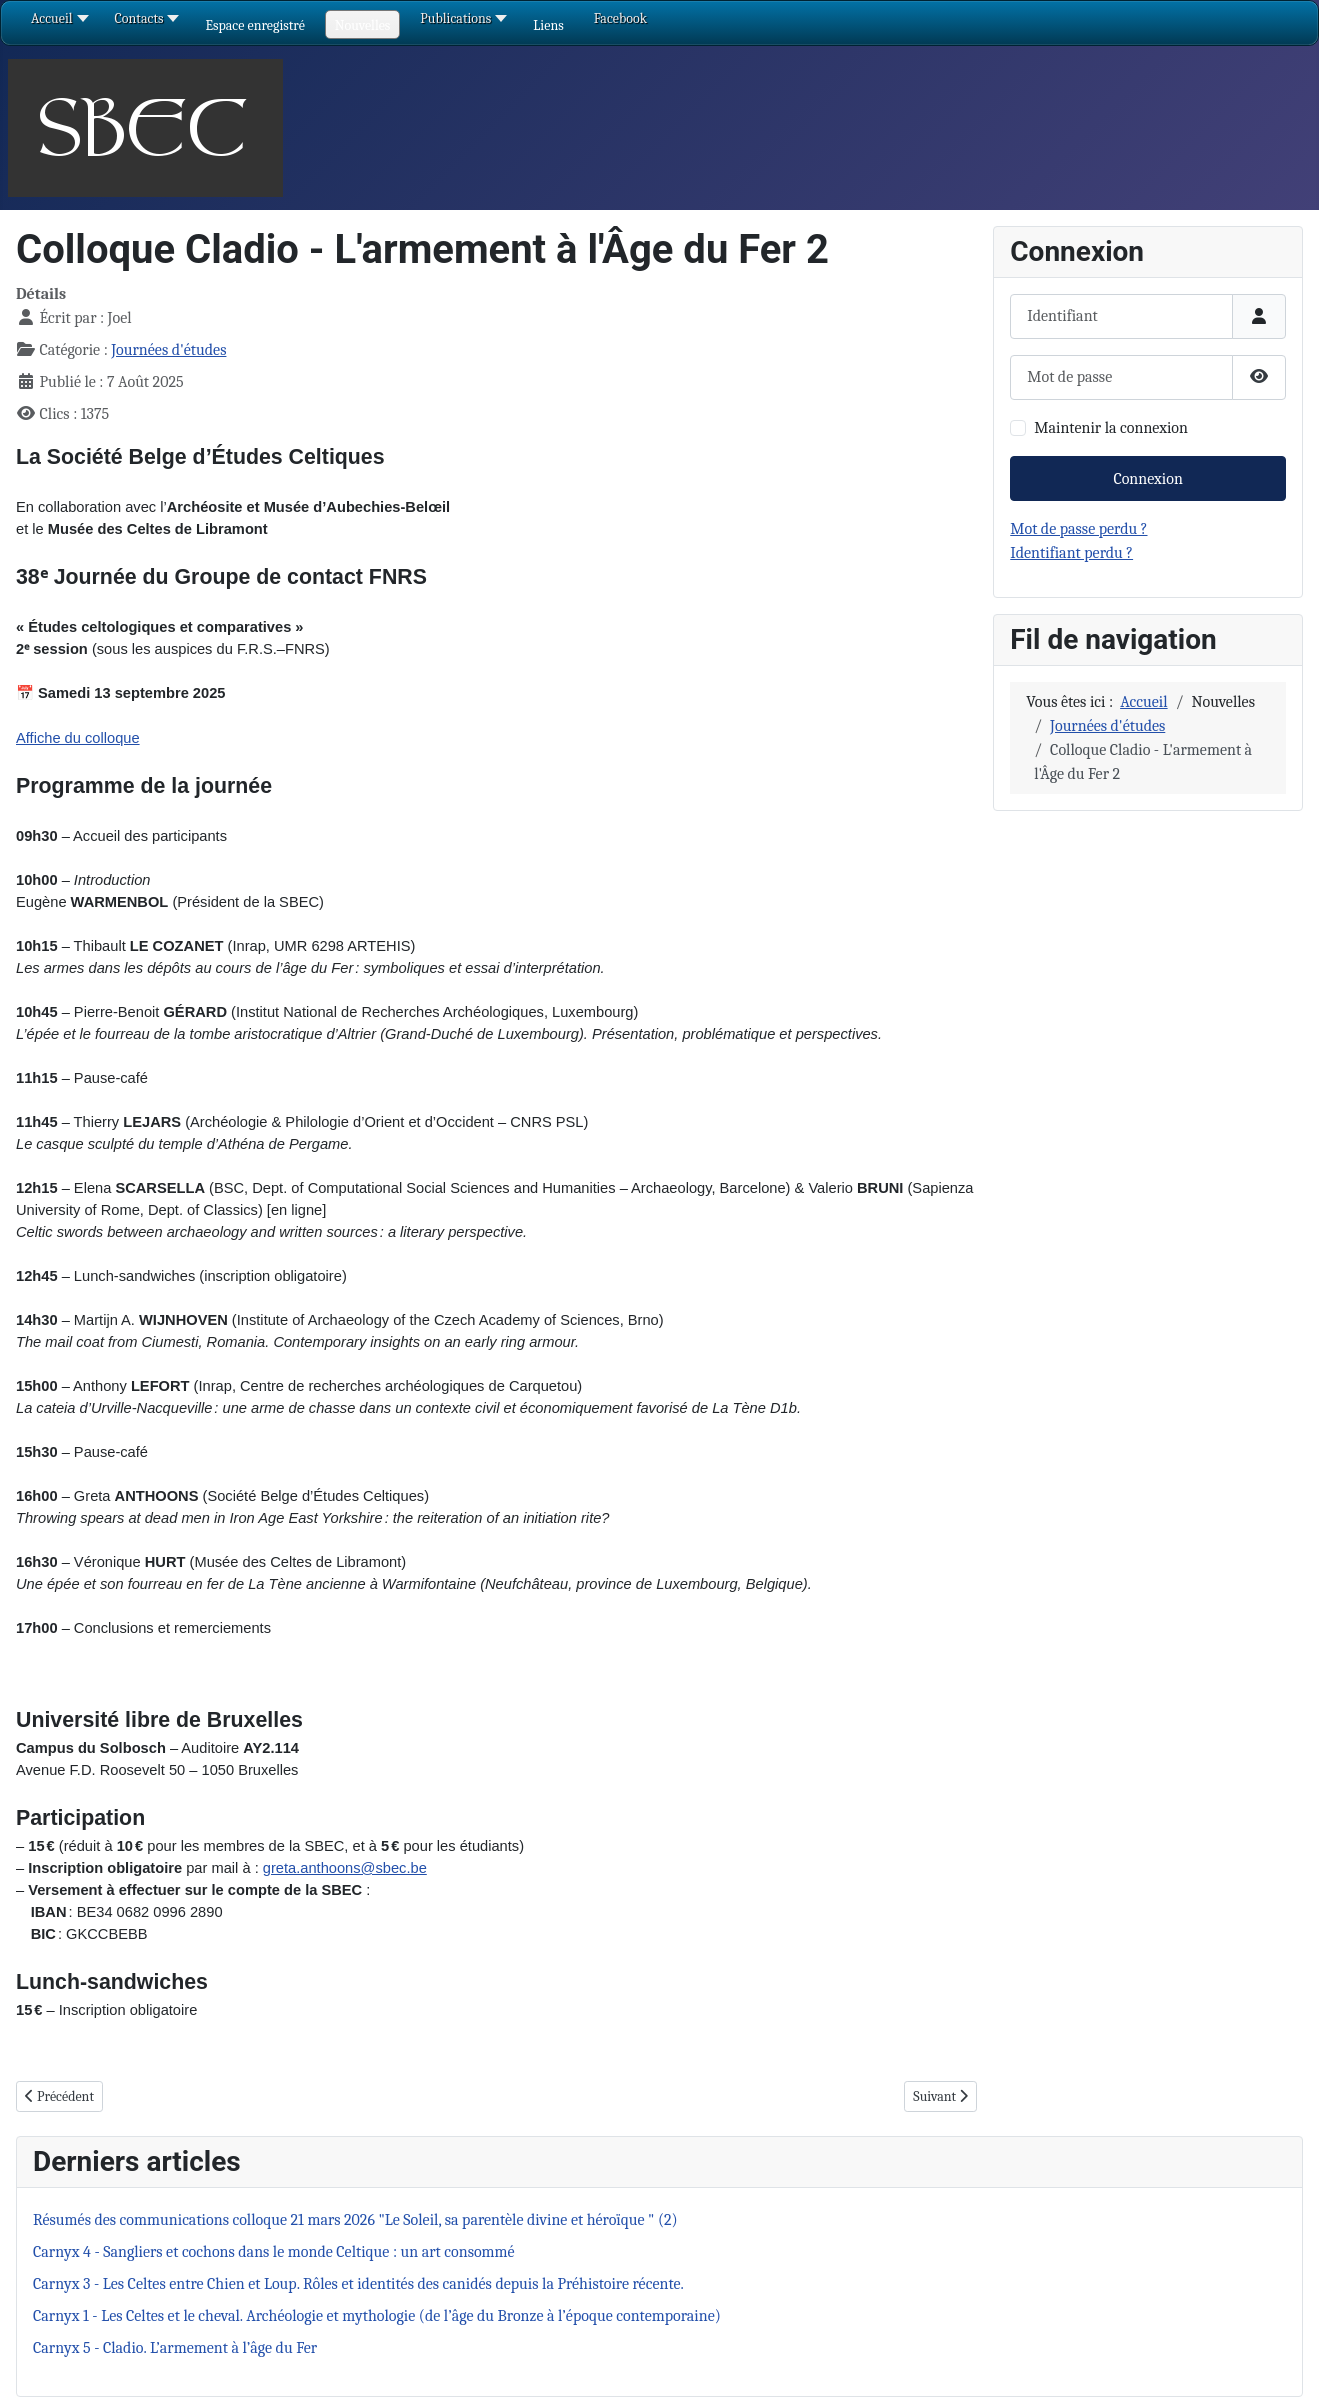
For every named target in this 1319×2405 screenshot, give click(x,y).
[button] (254, 25)
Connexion (1147, 479)
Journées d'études (168, 350)
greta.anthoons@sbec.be (345, 1868)
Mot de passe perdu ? (1078, 529)
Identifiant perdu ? (1071, 553)
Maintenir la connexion (1111, 428)
